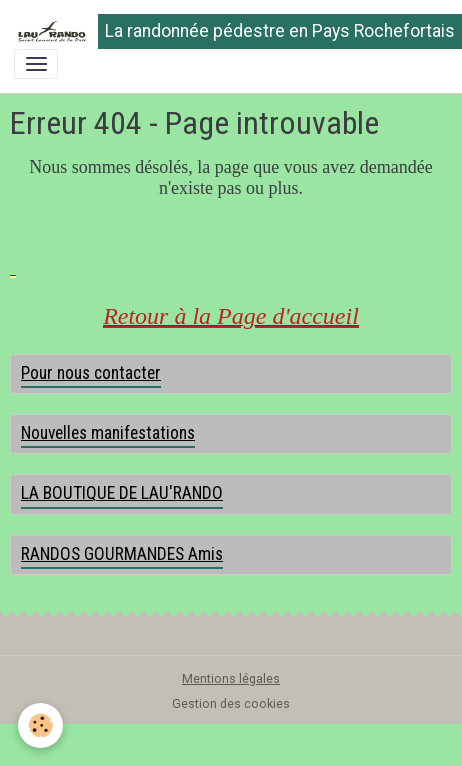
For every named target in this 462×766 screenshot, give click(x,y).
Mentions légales (231, 679)
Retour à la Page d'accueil (231, 316)
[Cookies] (40, 725)
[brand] (224, 31)
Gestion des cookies (231, 704)
